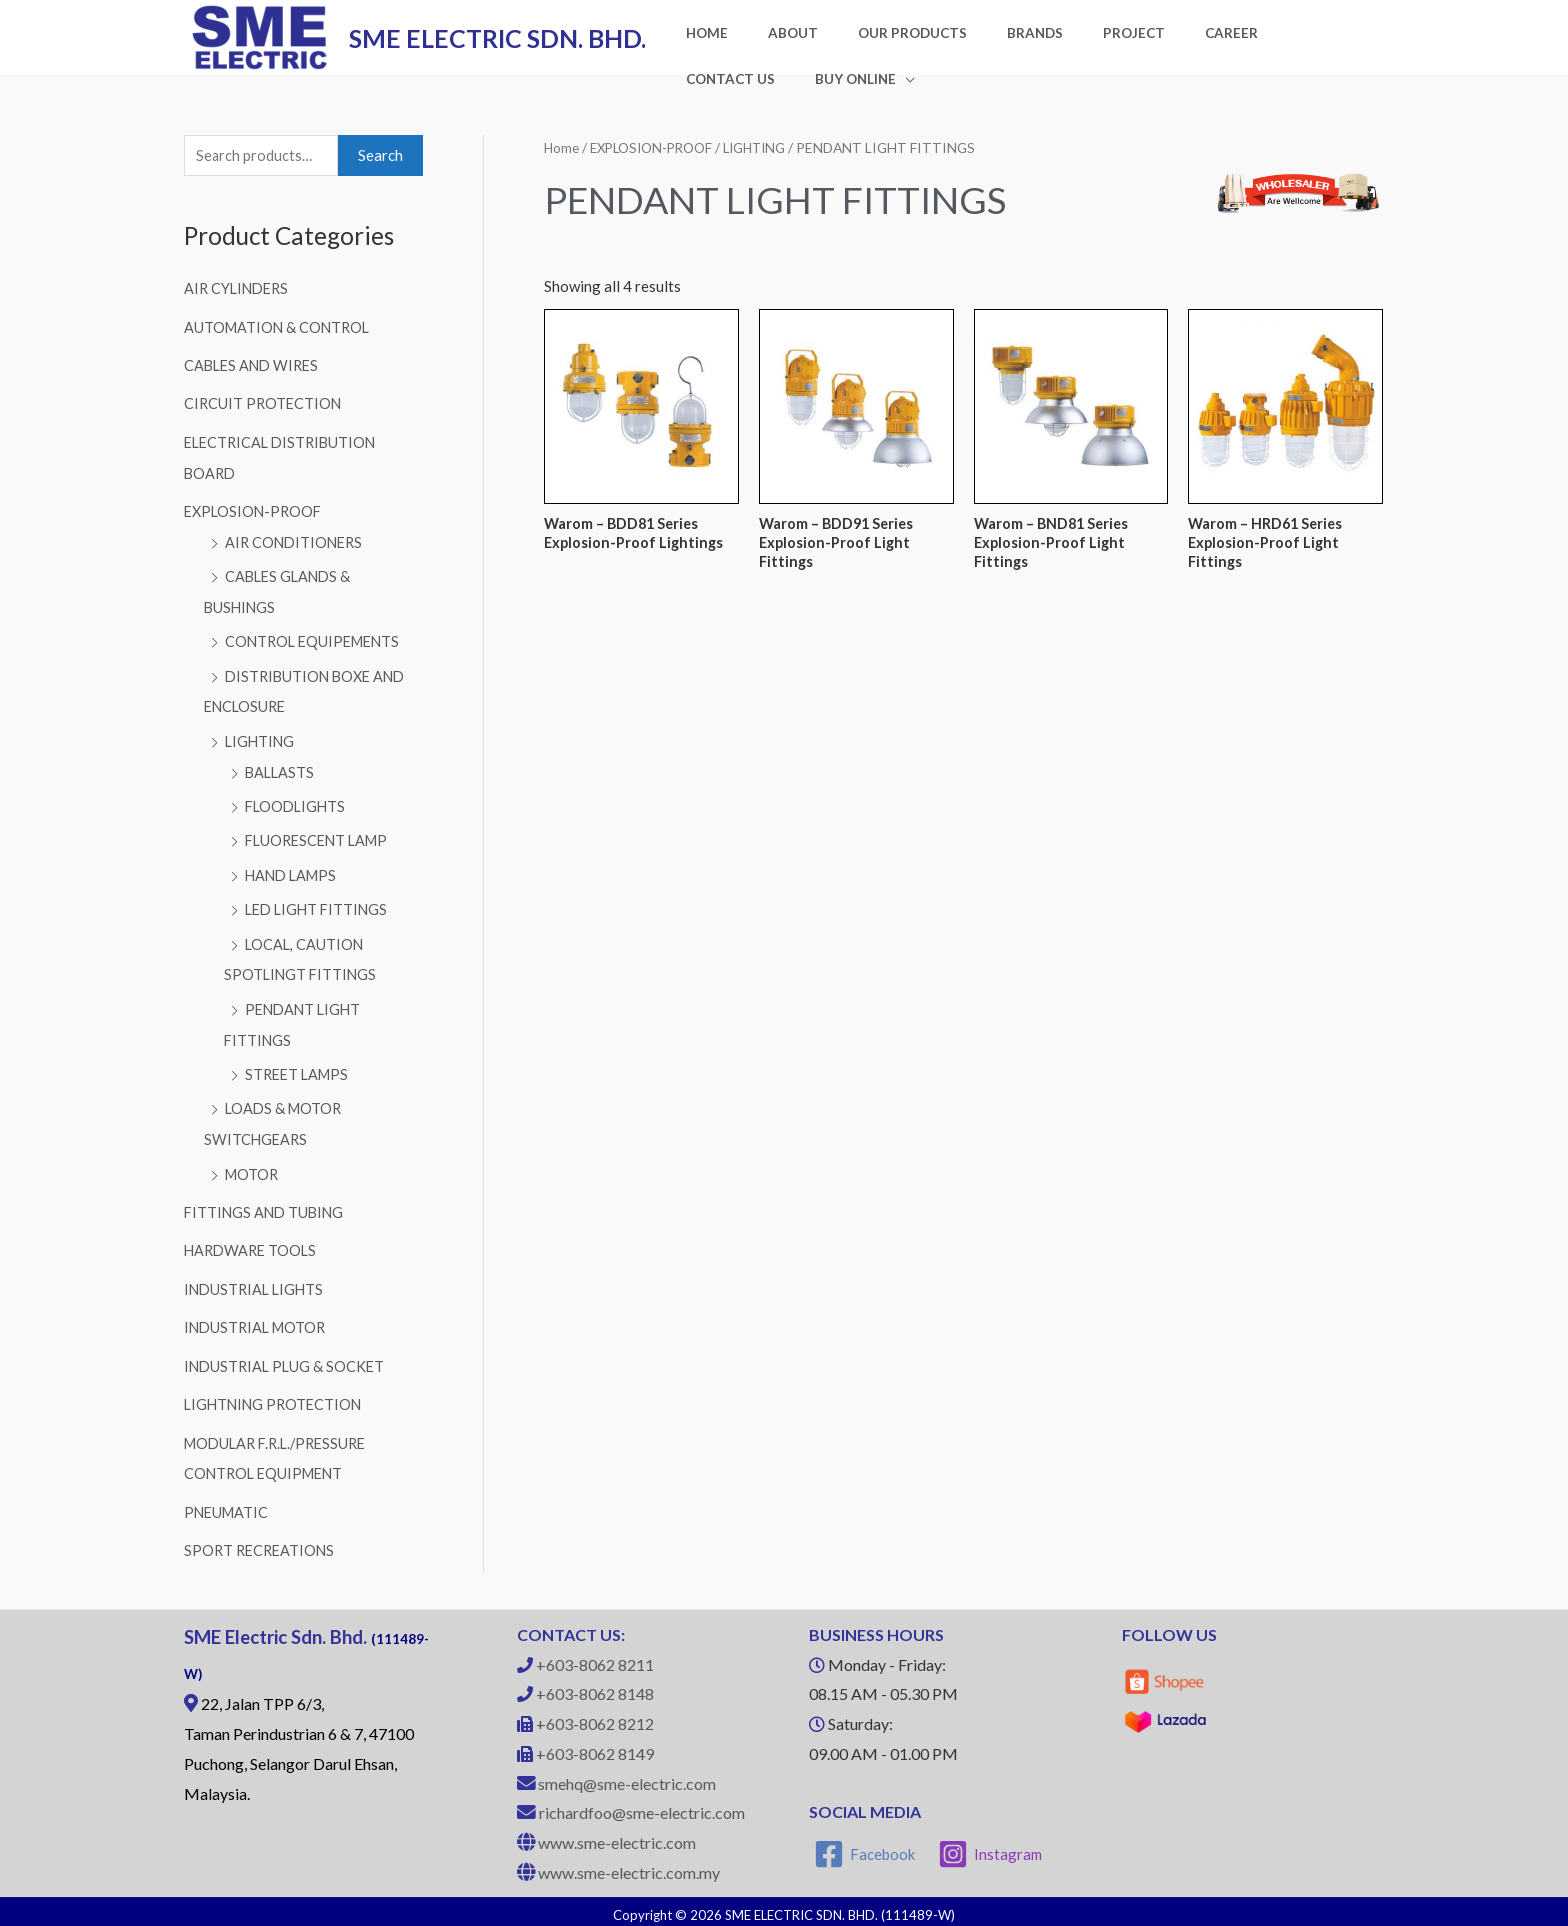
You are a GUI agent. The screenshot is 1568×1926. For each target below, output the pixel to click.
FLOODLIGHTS (297, 815)
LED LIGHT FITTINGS (319, 916)
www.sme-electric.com (617, 1836)
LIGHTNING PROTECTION (276, 1401)
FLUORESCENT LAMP (320, 848)
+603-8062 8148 (595, 1687)
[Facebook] (865, 1848)
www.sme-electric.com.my (629, 1865)
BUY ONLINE (716, 94)
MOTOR (253, 1175)
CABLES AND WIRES (254, 383)
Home (562, 164)
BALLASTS (281, 781)
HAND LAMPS (293, 882)
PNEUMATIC (228, 1507)
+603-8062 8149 (595, 1746)
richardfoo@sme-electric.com (642, 1806)
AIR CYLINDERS (239, 307)
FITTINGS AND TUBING (266, 1212)
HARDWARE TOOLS (253, 1250)
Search (380, 173)
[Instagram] (992, 1848)
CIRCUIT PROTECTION (264, 420)
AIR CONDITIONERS (296, 556)
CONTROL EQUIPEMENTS (316, 653)
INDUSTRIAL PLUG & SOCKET (287, 1363)
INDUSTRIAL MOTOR (258, 1326)
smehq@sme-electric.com (627, 1776)
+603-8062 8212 (595, 1717)
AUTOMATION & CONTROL (279, 345)
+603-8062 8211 (595, 1657)
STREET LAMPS (299, 1077)
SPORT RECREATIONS (262, 1544)
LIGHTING (261, 751)
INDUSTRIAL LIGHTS (256, 1288)
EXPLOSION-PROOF (255, 526)
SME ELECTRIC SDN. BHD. (497, 46)
